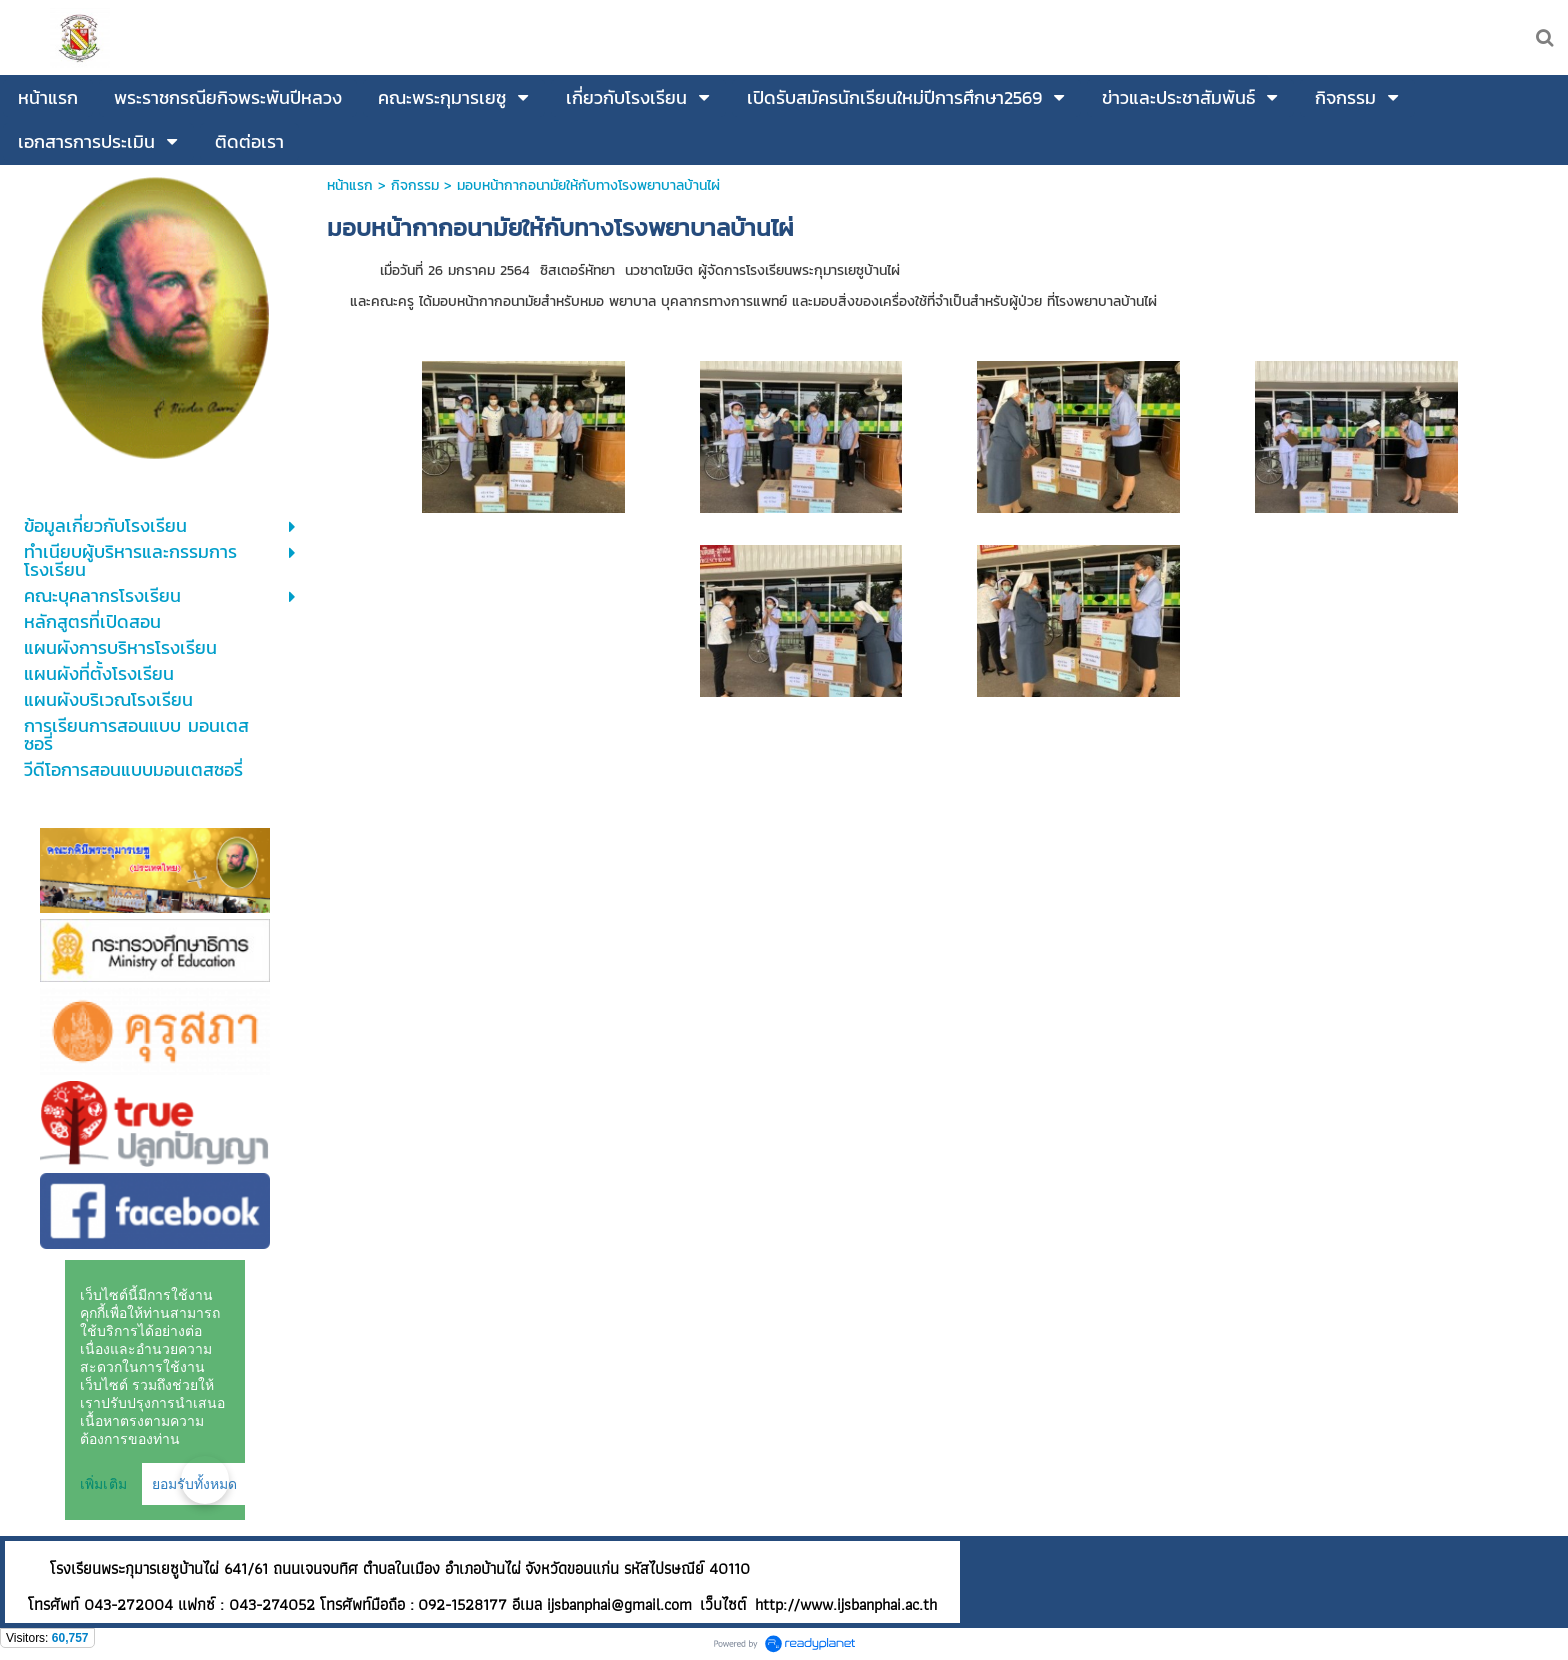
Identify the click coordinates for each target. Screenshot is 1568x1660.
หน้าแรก (350, 185)
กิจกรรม (415, 185)
